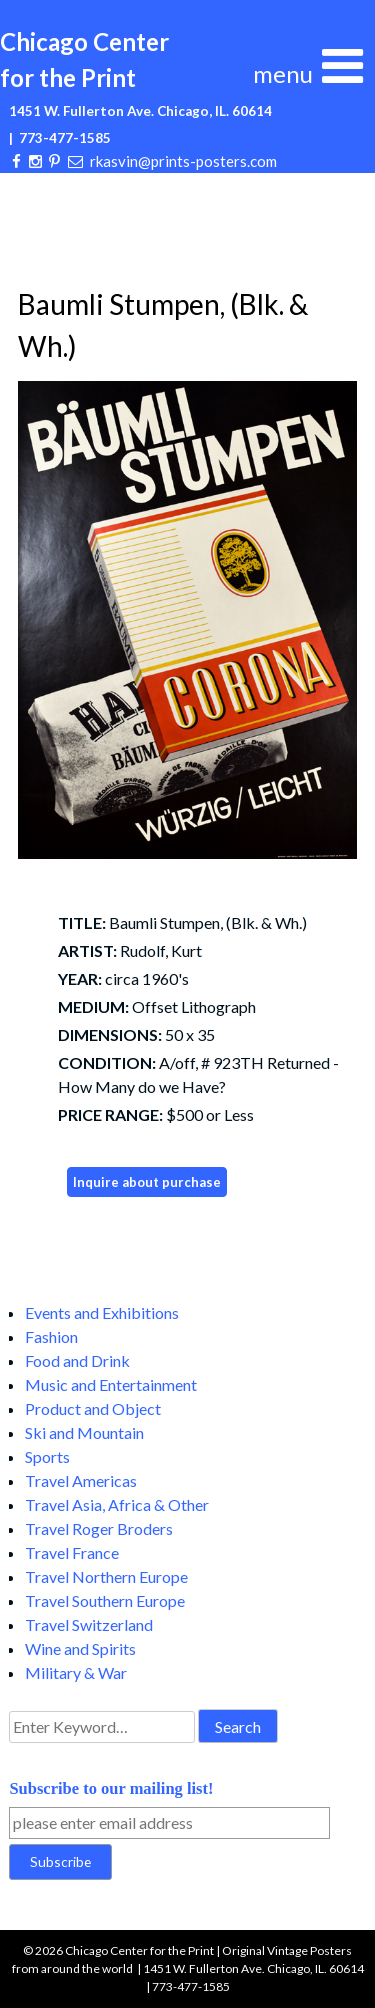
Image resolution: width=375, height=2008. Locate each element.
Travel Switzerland (89, 1624)
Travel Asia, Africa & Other (117, 1504)
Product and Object (93, 1408)
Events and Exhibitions (102, 1312)
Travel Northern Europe (106, 1576)
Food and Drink (77, 1360)
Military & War (76, 1672)
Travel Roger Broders (99, 1528)
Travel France (72, 1552)
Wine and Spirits (80, 1648)
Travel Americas (81, 1480)
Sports (47, 1456)
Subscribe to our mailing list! (111, 1788)
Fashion (51, 1336)
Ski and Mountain (84, 1432)
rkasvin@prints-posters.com (183, 161)
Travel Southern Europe (105, 1600)
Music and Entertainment (111, 1384)
